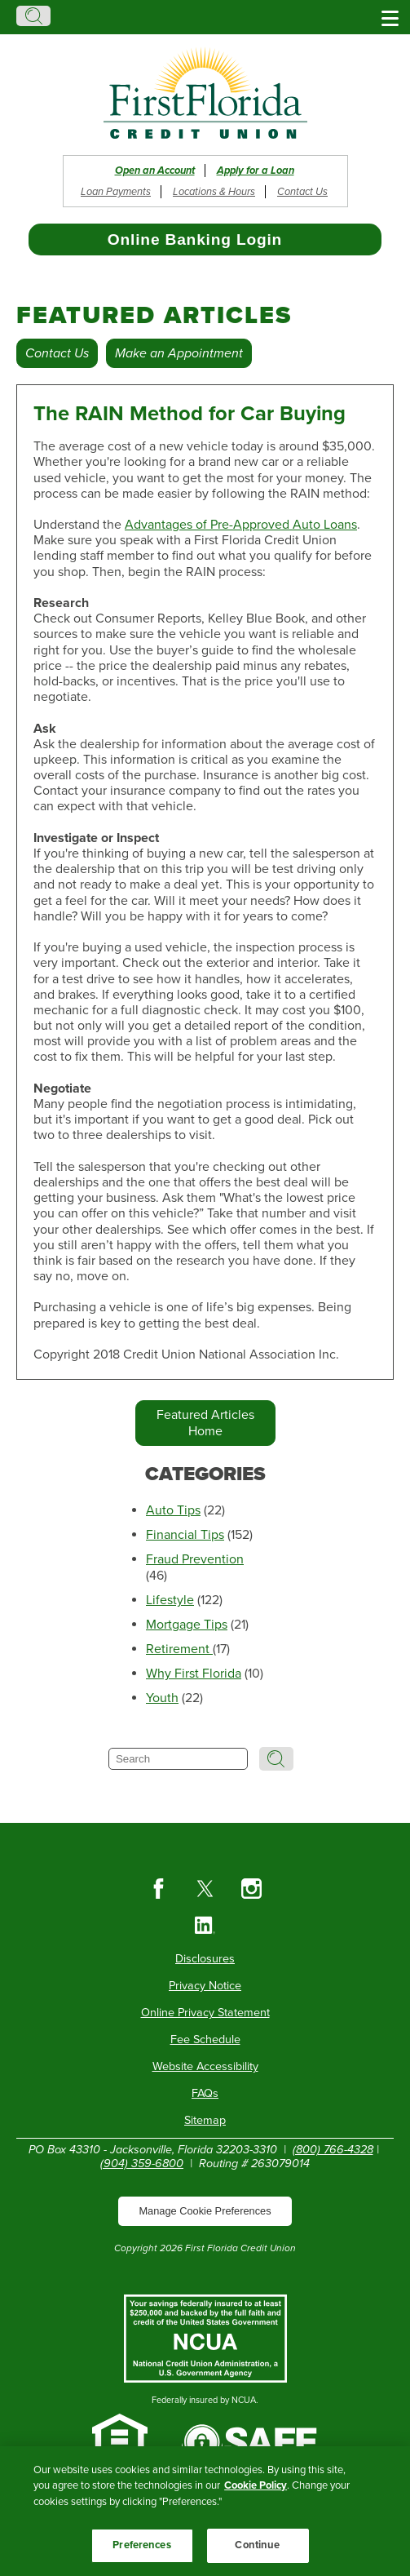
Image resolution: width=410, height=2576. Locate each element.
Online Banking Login (195, 239)
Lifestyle (170, 1600)
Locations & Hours (214, 191)
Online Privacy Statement (205, 2013)
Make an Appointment (179, 353)
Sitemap (205, 2120)
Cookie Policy (255, 2485)
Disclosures (205, 1959)
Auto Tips (173, 1510)
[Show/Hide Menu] (390, 16)
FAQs (205, 2093)
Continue (257, 2545)
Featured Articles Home (205, 1423)
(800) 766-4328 (333, 2150)
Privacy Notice (205, 1986)
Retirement (179, 1649)
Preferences (141, 2545)
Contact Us (302, 191)
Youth (162, 1698)
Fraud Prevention (195, 1559)
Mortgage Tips (186, 1624)
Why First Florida (193, 1673)
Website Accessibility (205, 2066)
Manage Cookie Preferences (205, 2211)
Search (33, 16)
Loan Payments (116, 191)
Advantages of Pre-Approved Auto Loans (241, 525)
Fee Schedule (205, 2039)
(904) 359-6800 (141, 2163)
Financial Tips (185, 1535)
